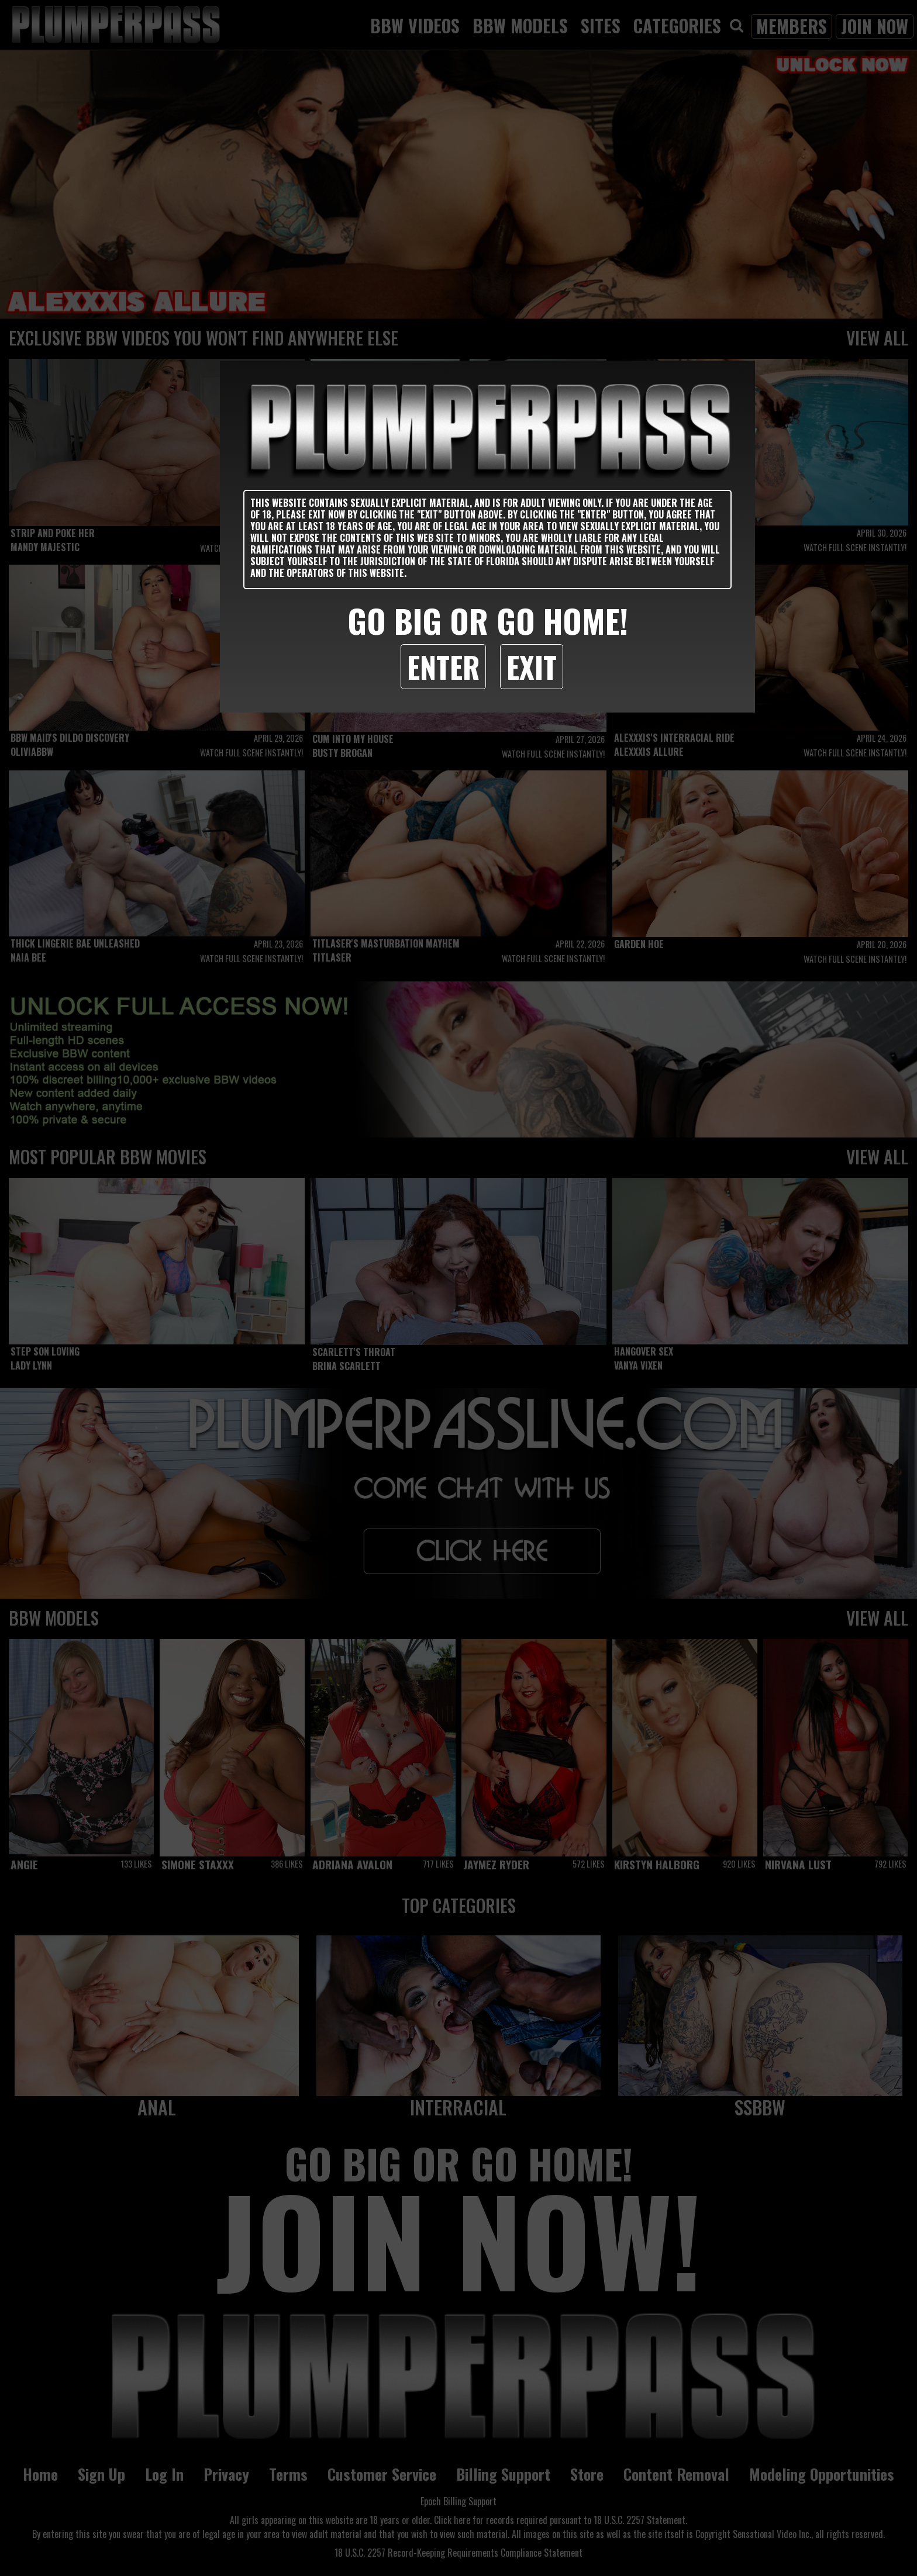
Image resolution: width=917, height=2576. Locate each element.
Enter (443, 666)
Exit (531, 666)
